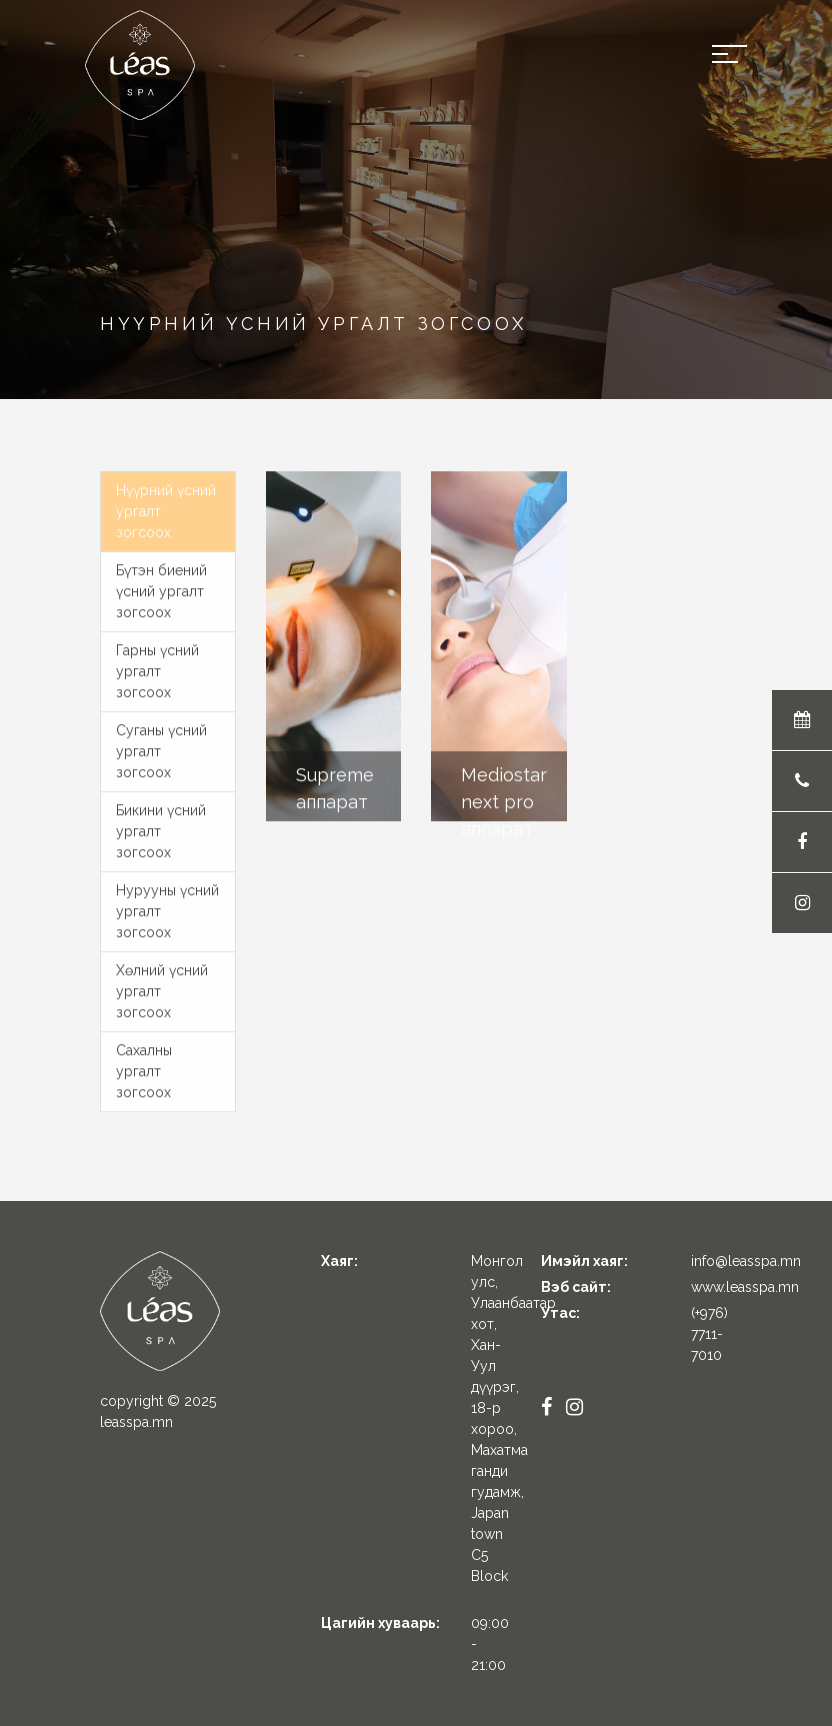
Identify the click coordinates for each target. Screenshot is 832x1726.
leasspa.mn (136, 1422)
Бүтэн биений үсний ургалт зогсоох (161, 585)
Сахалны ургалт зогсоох (144, 1065)
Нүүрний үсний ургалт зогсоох (166, 505)
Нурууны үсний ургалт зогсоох (167, 905)
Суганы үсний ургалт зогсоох (161, 745)
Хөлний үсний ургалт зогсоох (162, 985)
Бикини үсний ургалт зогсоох (161, 825)
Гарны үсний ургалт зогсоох (157, 665)
